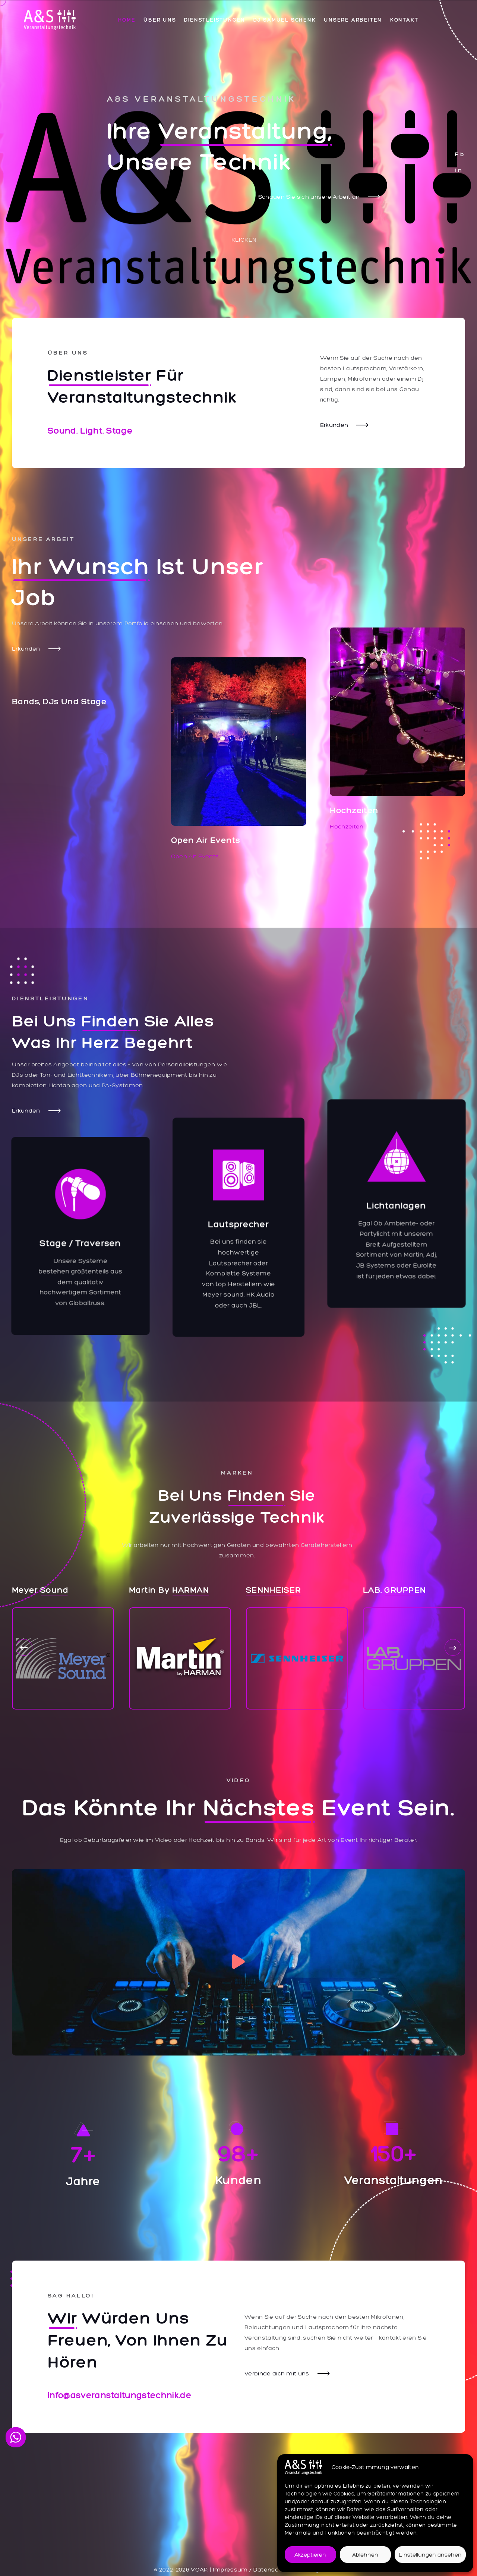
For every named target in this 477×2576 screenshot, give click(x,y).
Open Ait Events (195, 856)
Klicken (243, 239)
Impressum (230, 2569)
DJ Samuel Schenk (284, 19)
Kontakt (404, 19)
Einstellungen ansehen (430, 2554)
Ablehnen (365, 2554)
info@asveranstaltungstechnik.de (120, 2395)
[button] (24, 1647)
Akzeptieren (310, 2554)
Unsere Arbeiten (353, 19)
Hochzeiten (346, 826)
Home (127, 19)
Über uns (159, 19)
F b (459, 154)
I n (458, 170)
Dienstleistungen (214, 19)
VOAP (199, 2569)
